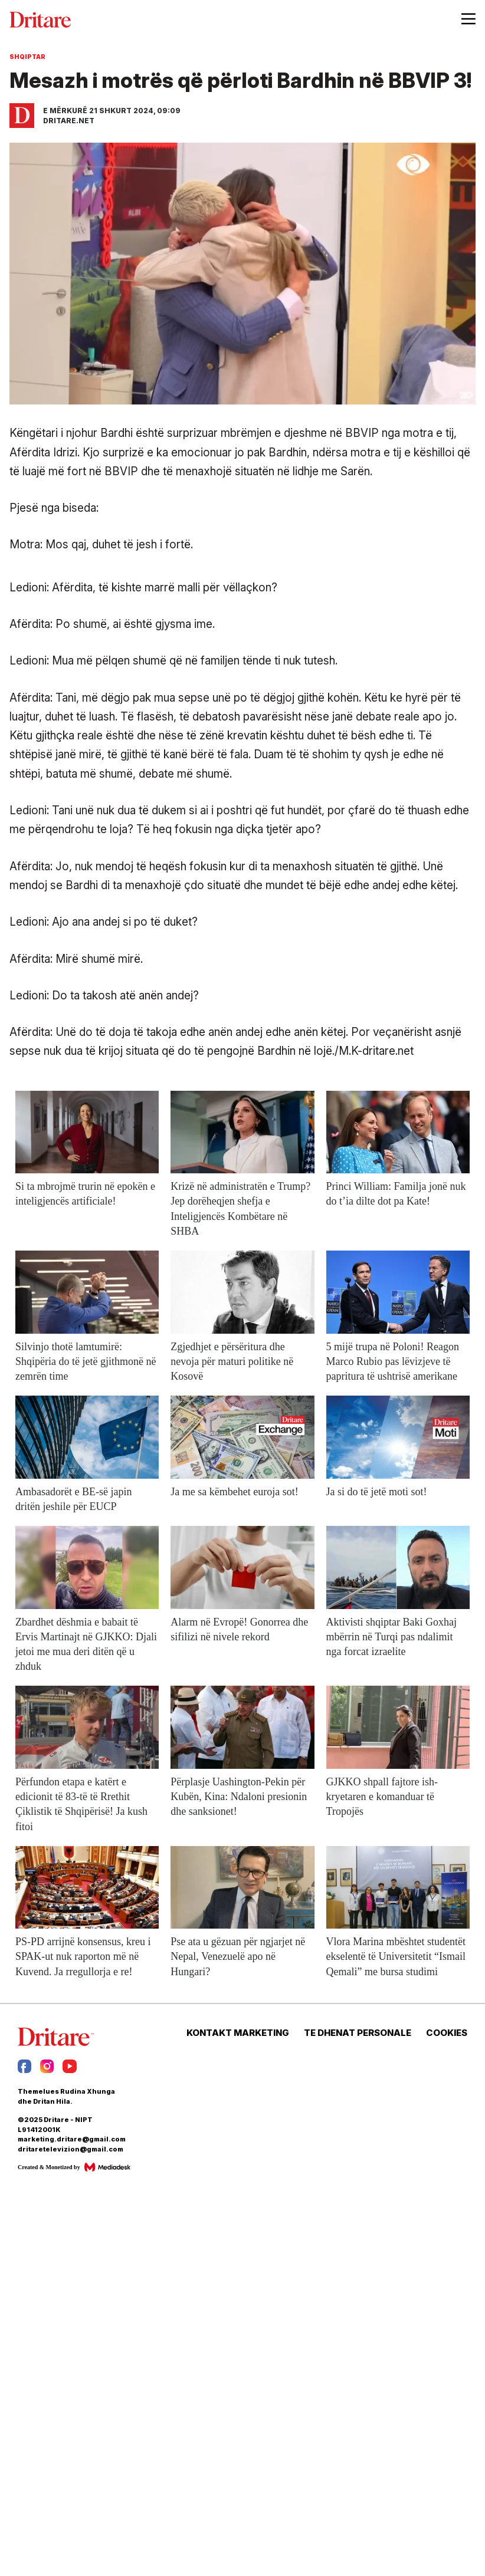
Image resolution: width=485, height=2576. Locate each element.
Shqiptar (27, 56)
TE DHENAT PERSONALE (357, 2033)
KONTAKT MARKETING (237, 2033)
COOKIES (446, 2033)
